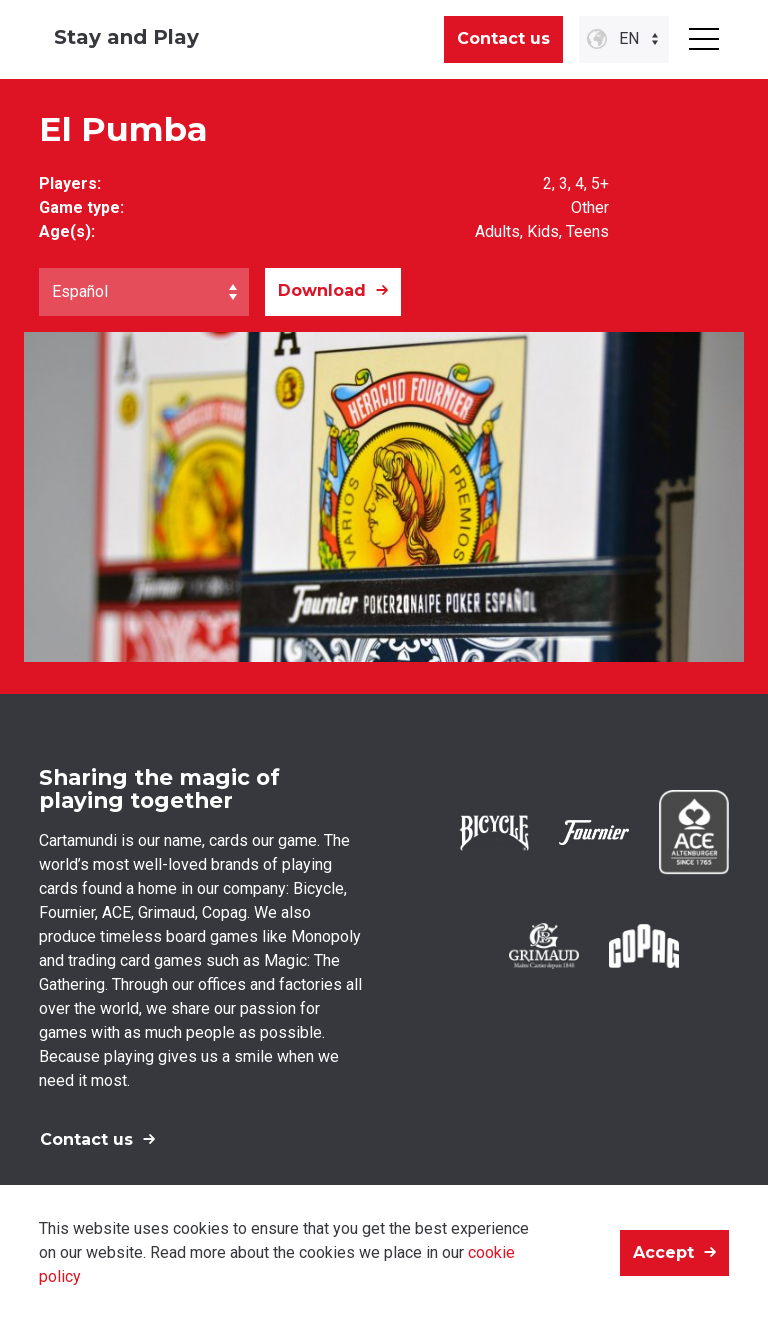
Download (322, 290)
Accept (663, 1252)
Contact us (503, 38)
